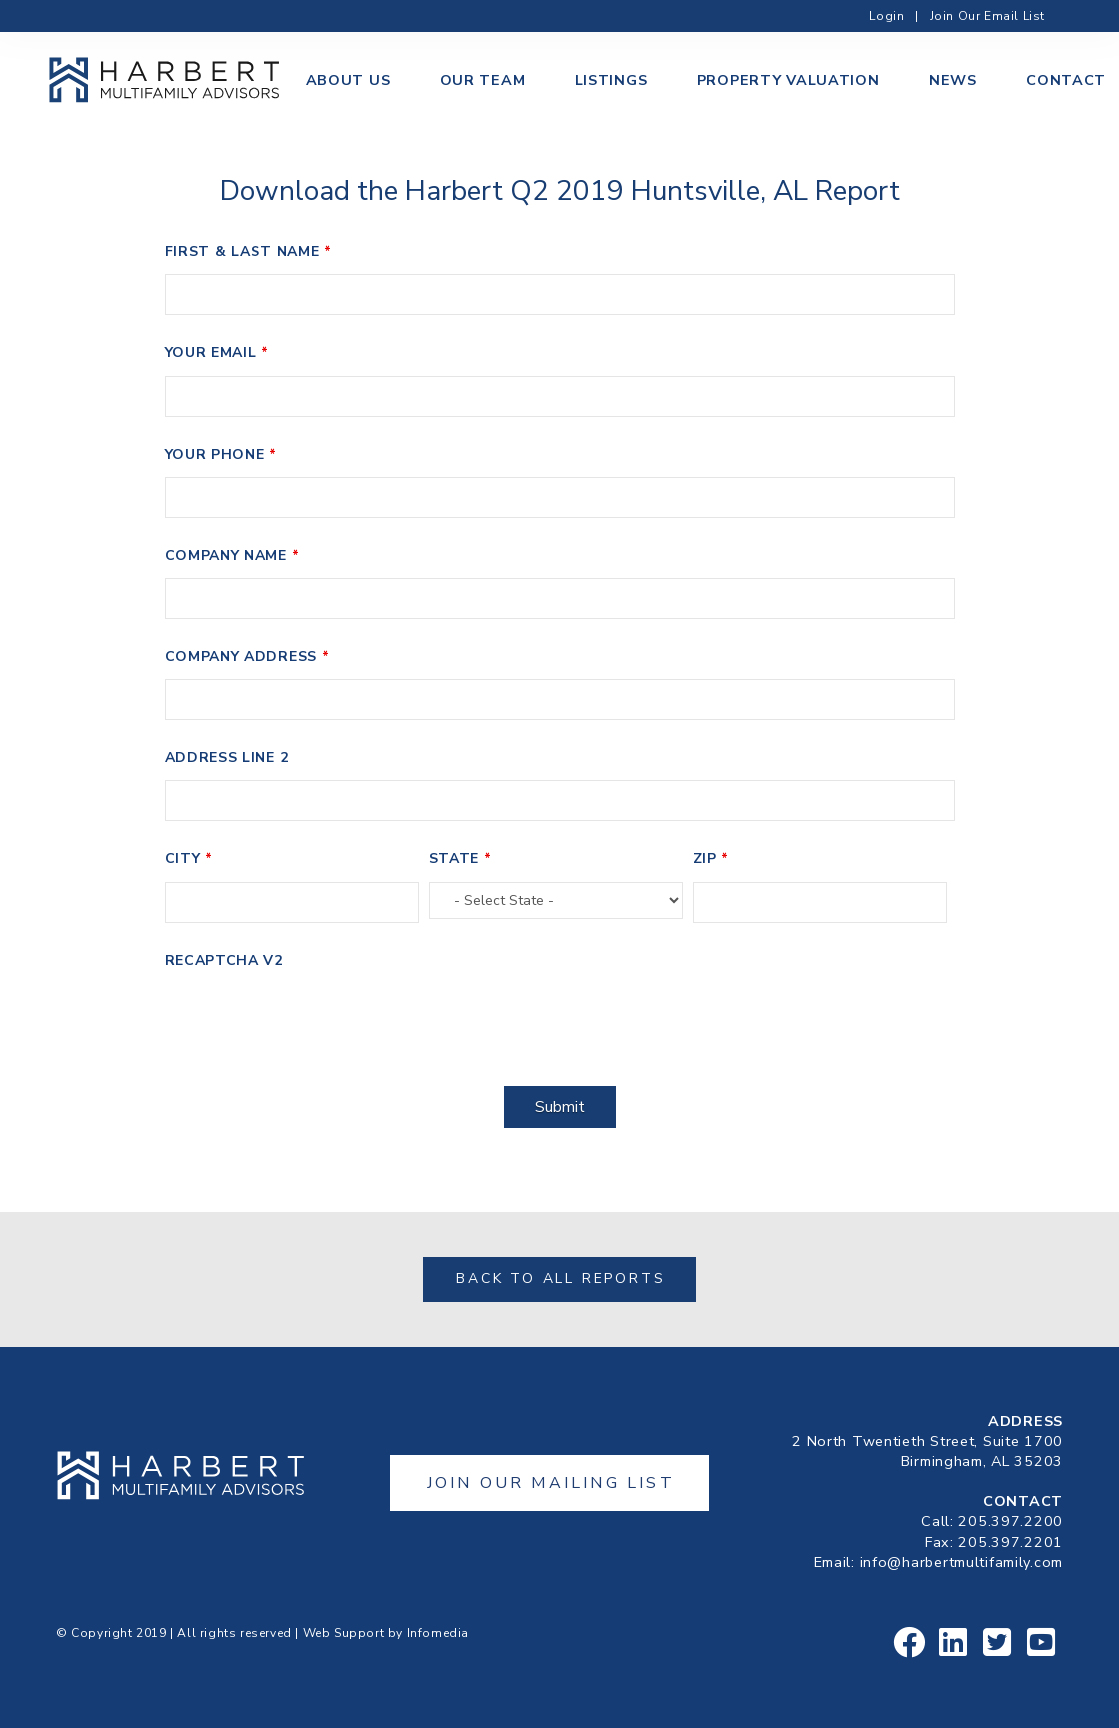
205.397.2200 (1010, 1521)
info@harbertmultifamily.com (961, 1562)
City (189, 858)
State (460, 858)
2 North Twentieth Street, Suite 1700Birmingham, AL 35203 (927, 1451)
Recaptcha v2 (224, 960)
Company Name (232, 555)
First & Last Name (248, 251)
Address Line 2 (227, 757)
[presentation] (317, 1022)
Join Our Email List (987, 16)
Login (886, 16)
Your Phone (221, 454)
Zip (711, 858)
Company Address (247, 656)
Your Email (217, 352)
